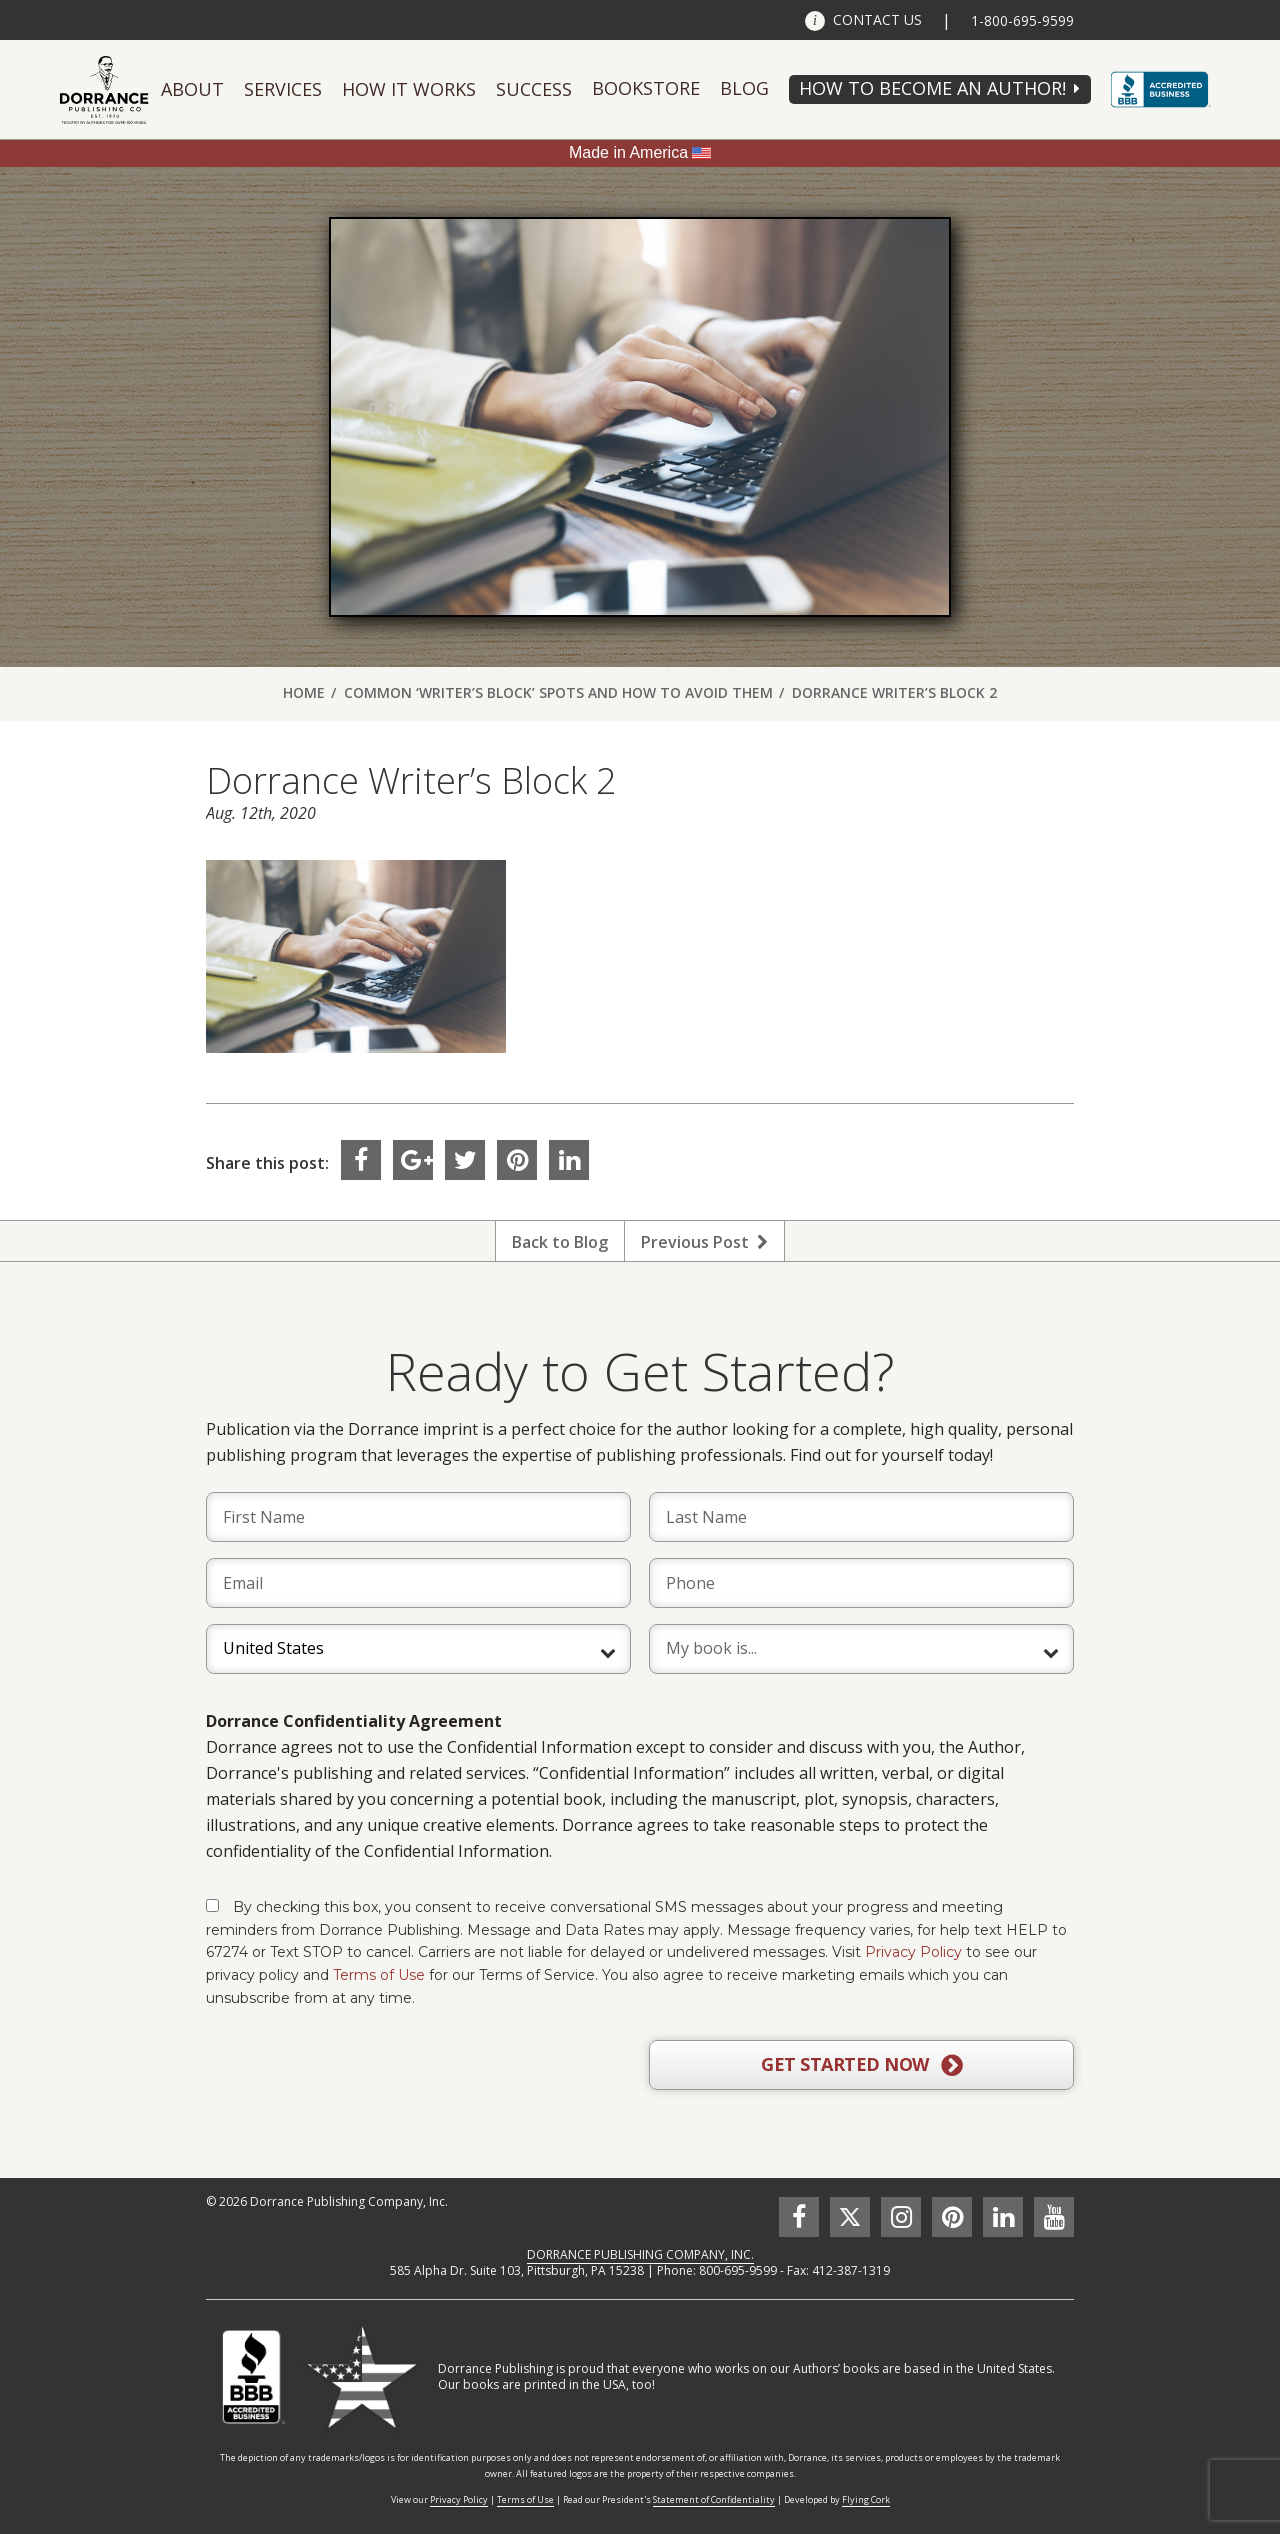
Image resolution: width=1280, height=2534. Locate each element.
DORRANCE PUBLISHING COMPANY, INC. (640, 2254)
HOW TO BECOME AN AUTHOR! (932, 88)
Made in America (628, 152)
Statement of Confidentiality (714, 2499)
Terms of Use (379, 1975)
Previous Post (704, 1242)
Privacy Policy (913, 1952)
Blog (744, 88)
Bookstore (646, 88)
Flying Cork (866, 2499)
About (192, 89)
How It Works (409, 89)
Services (283, 89)
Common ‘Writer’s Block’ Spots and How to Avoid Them (558, 692)
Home (304, 692)
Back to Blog (560, 1242)
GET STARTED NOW (861, 2065)
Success (534, 89)
